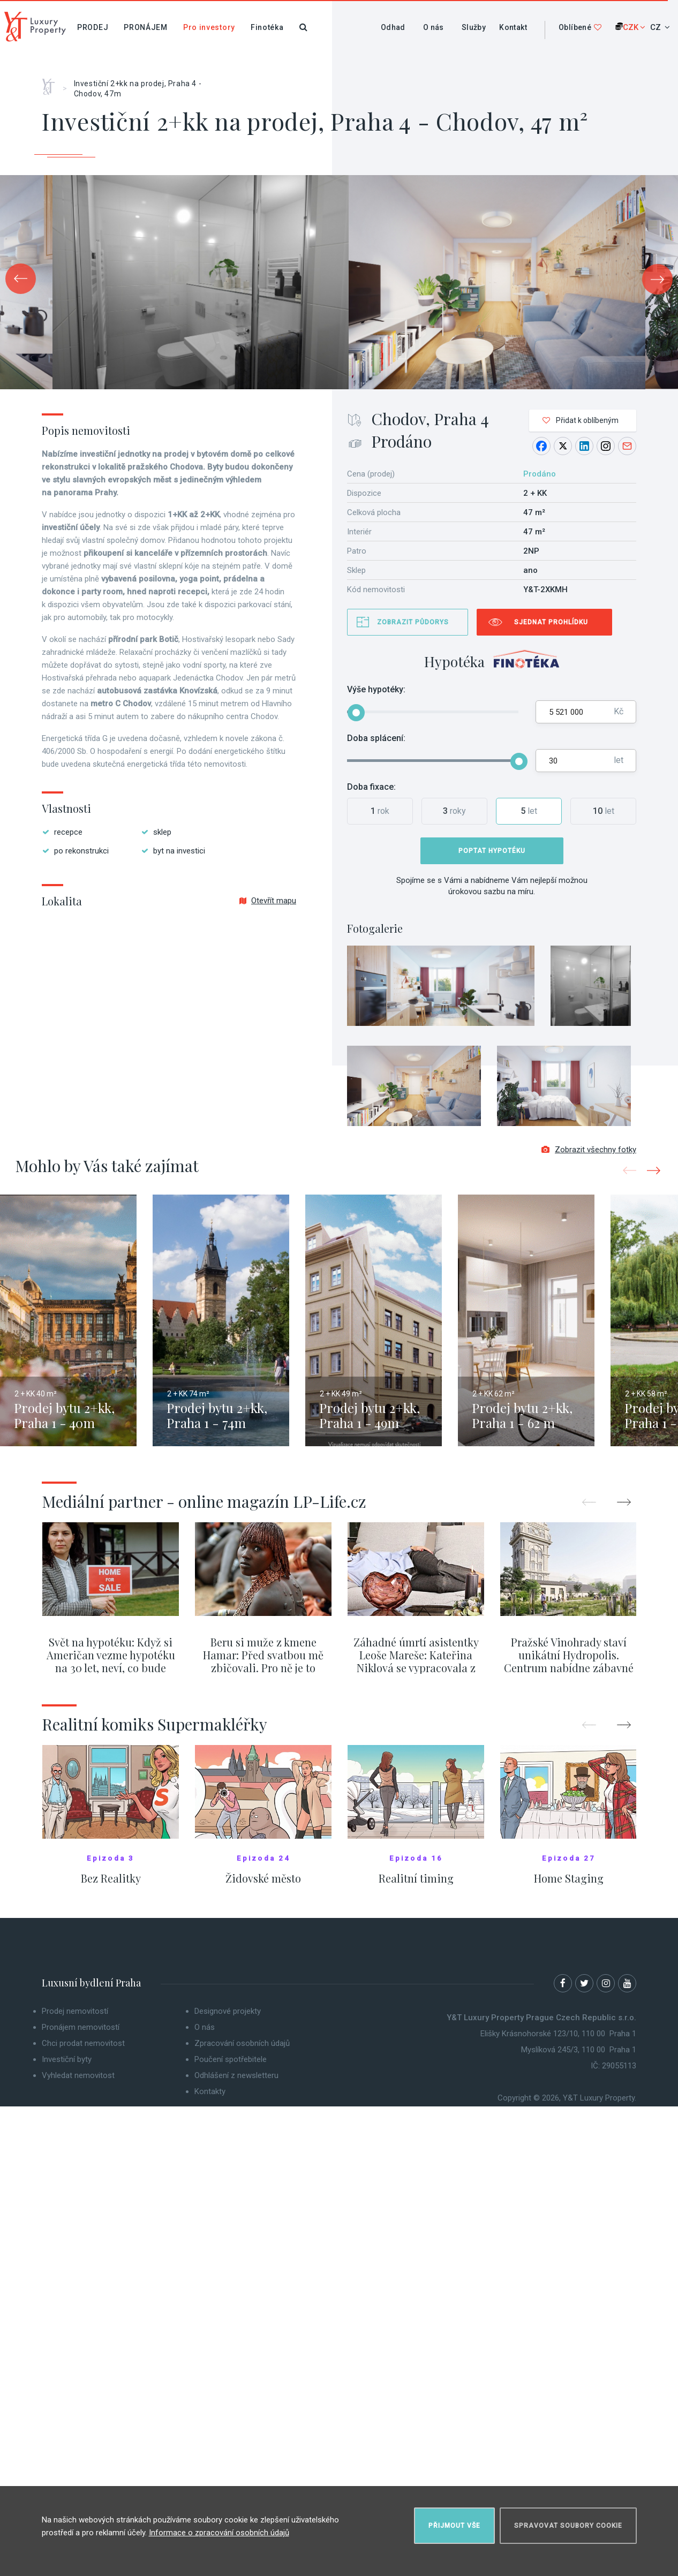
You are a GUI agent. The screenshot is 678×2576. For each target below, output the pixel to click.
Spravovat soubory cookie (568, 2525)
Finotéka (267, 27)
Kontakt (513, 27)
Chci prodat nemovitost (83, 2043)
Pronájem (146, 27)
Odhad (393, 27)
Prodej (92, 27)
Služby (474, 27)
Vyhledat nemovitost (78, 2075)
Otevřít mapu (267, 900)
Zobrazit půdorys (413, 622)
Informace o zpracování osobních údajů (219, 2532)
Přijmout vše (454, 2525)
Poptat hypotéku (491, 851)
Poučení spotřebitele (230, 2059)
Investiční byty (67, 2059)
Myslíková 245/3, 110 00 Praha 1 (578, 2049)
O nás (433, 27)
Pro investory (209, 27)
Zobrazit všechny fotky (588, 1149)
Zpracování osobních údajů (242, 2043)
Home (52, 83)
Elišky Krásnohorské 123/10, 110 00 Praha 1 (558, 2033)
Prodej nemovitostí (75, 2011)
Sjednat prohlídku (551, 622)
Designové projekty (227, 2011)
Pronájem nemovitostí (80, 2027)
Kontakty (209, 2091)
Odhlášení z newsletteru (236, 2075)
